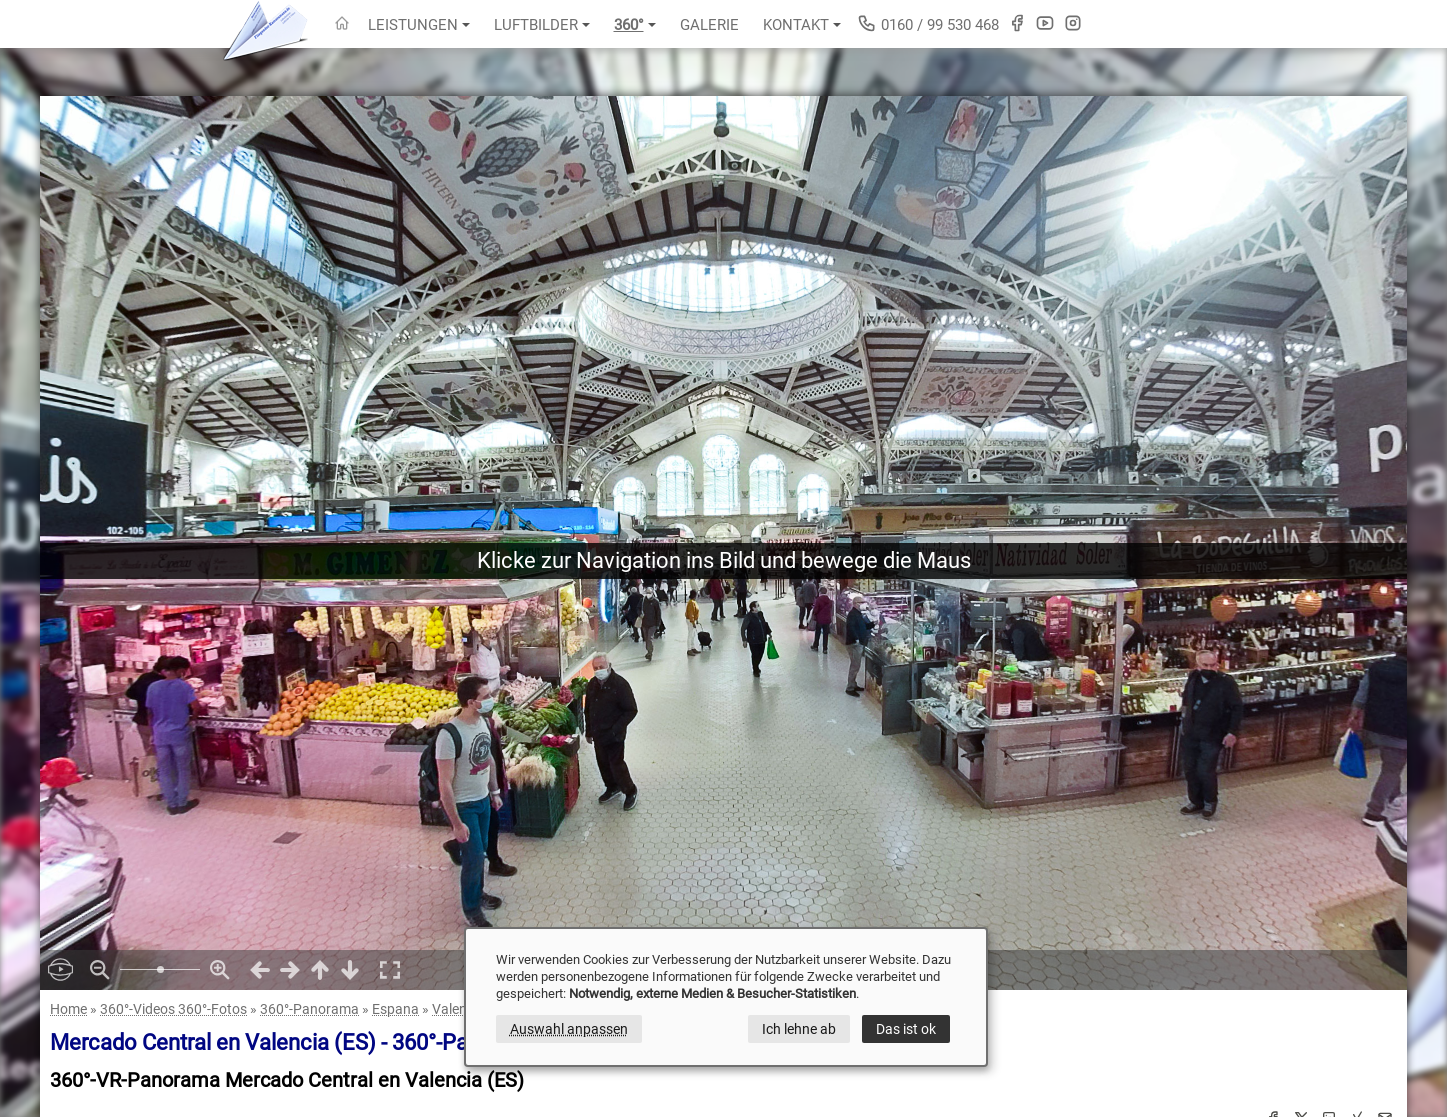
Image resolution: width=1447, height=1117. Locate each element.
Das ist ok (906, 1029)
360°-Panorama (309, 1009)
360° (635, 25)
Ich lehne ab (799, 1029)
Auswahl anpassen (569, 1029)
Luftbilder (542, 25)
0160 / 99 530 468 (928, 23)
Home (68, 1009)
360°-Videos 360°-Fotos (173, 1009)
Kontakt (802, 25)
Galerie (709, 25)
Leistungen (419, 25)
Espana (395, 1009)
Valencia (458, 1009)
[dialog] (726, 997)
